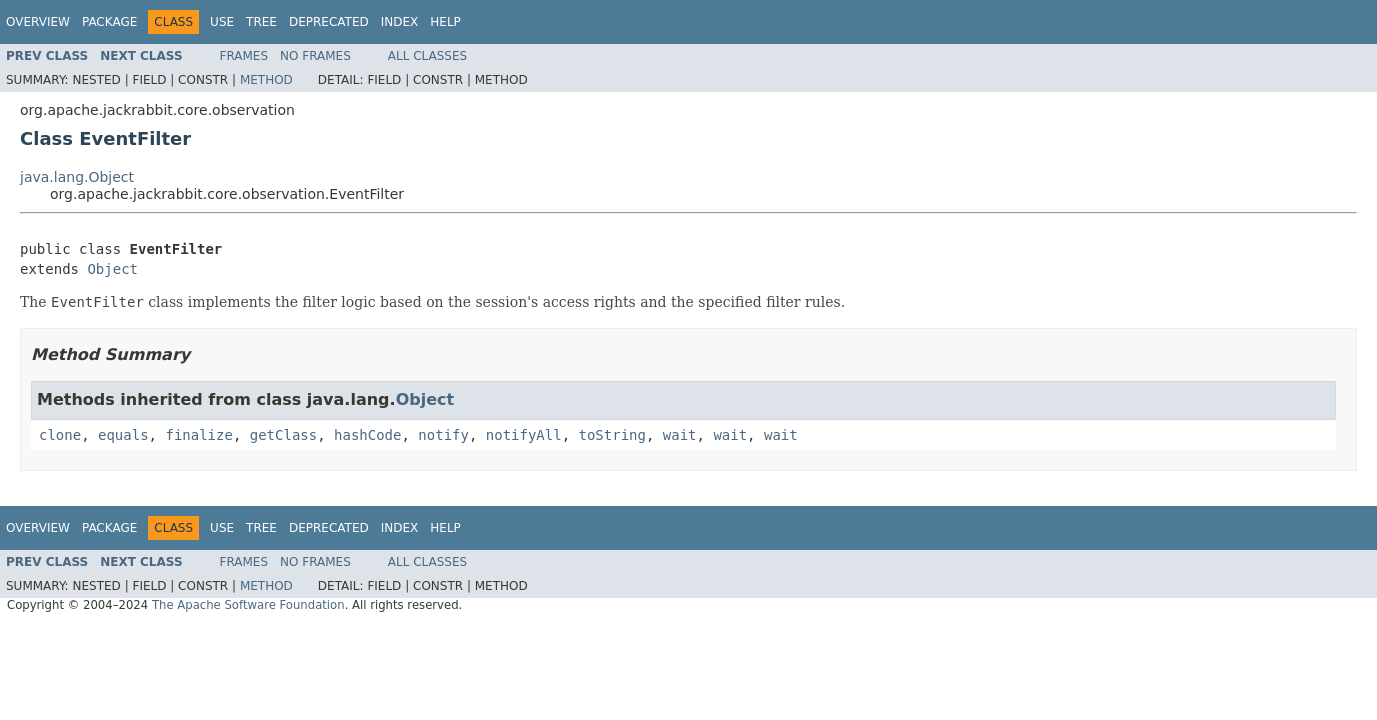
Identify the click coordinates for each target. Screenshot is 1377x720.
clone (60, 435)
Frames (244, 56)
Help (445, 22)
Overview (38, 22)
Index (400, 22)
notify (443, 435)
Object (112, 269)
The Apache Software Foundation (248, 605)
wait (680, 435)
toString (612, 435)
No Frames (315, 56)
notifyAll (524, 435)
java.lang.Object (77, 177)
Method (266, 80)
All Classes (427, 56)
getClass (283, 435)
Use (222, 22)
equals (123, 435)
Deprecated (329, 22)
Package (109, 22)
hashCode (367, 435)
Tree (261, 22)
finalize (198, 435)
